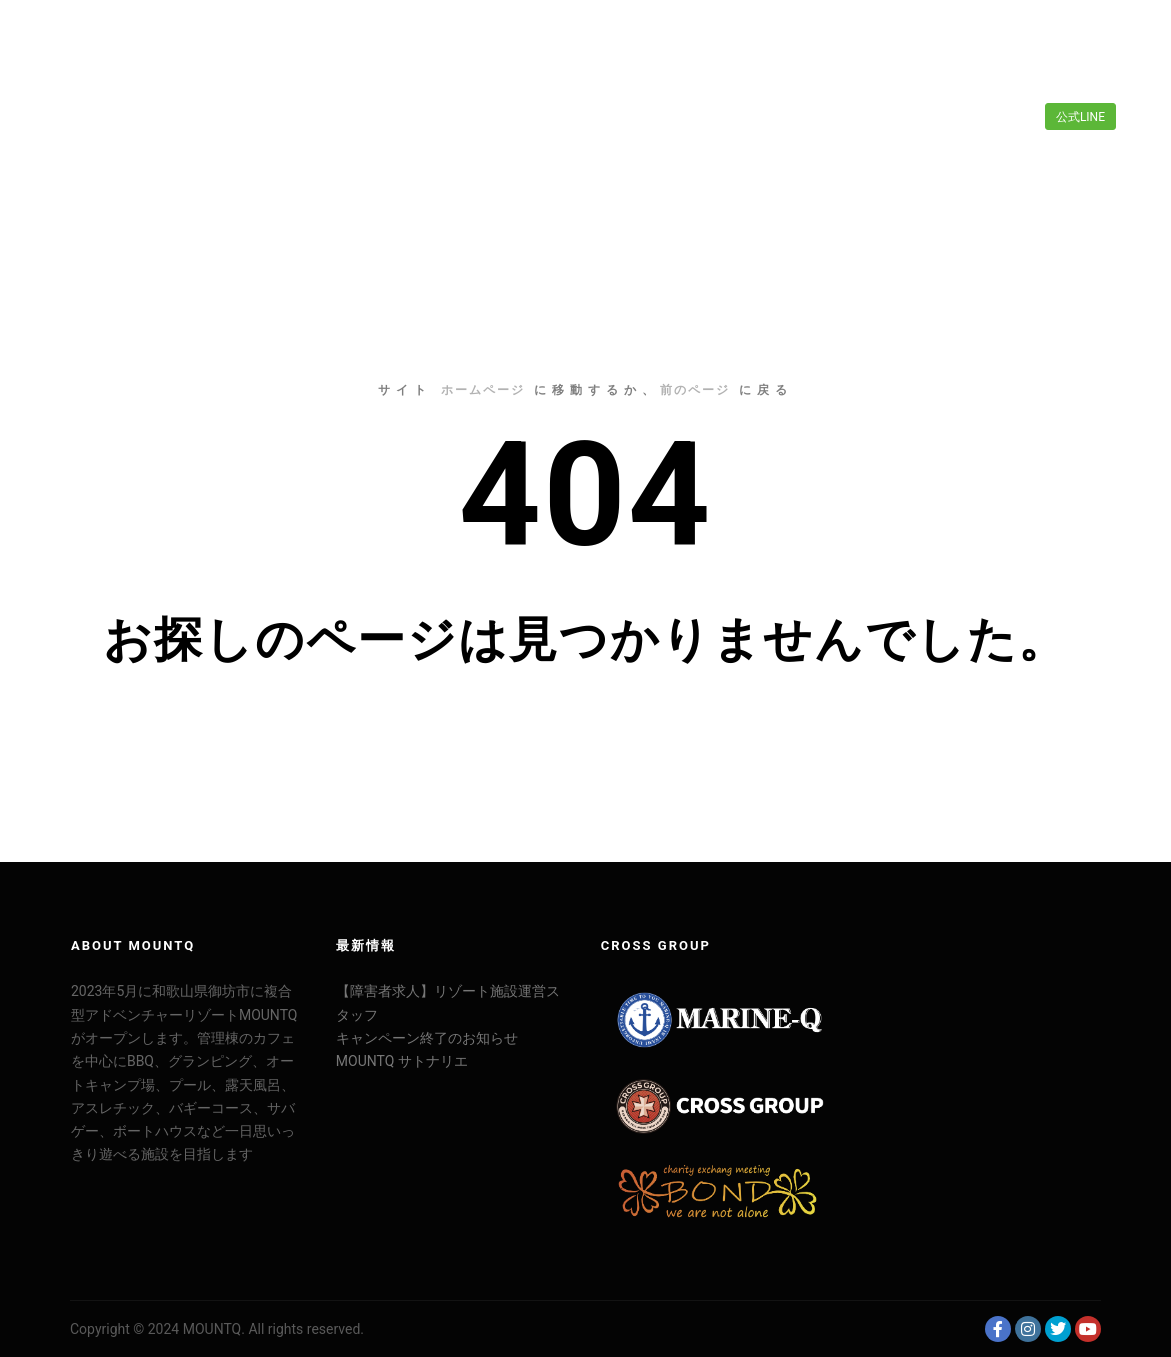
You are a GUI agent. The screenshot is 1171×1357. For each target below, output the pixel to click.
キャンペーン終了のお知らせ (427, 1038)
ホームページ (483, 390)
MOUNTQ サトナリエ (402, 1061)
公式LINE (1080, 117)
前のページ (695, 390)
